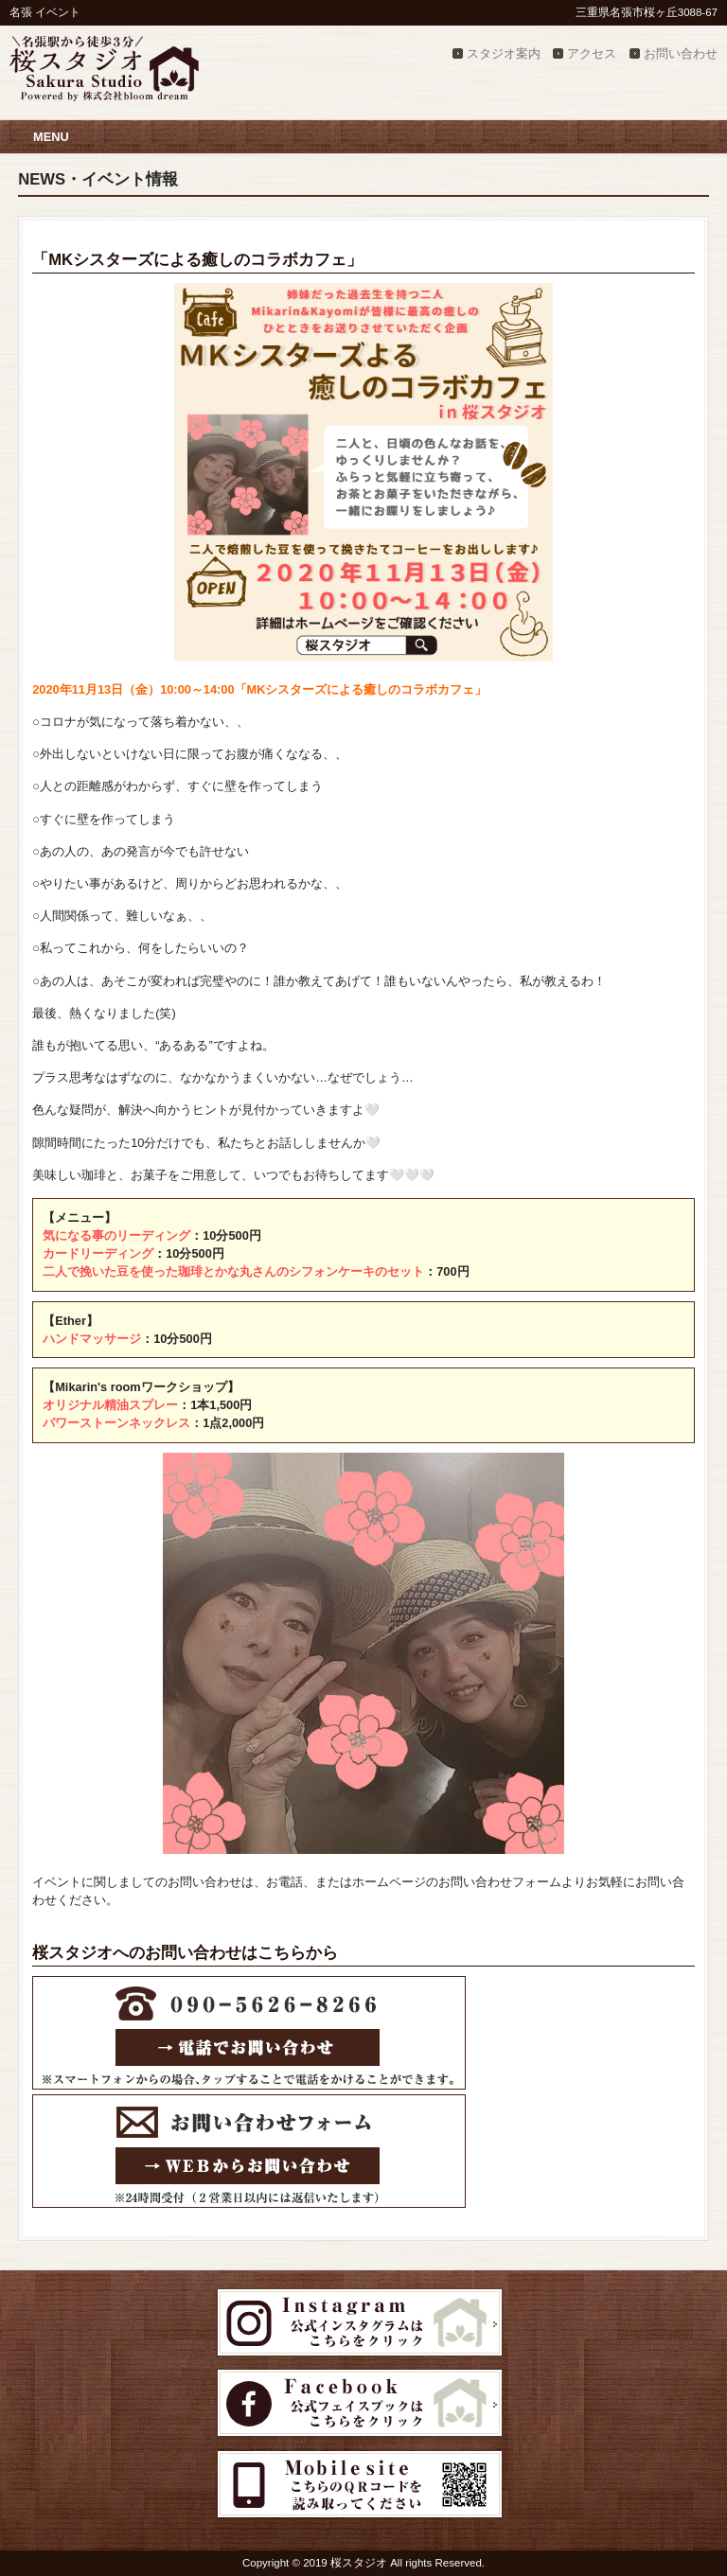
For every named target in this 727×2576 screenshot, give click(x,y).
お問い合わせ (681, 53)
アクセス (591, 53)
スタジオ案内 (504, 53)
